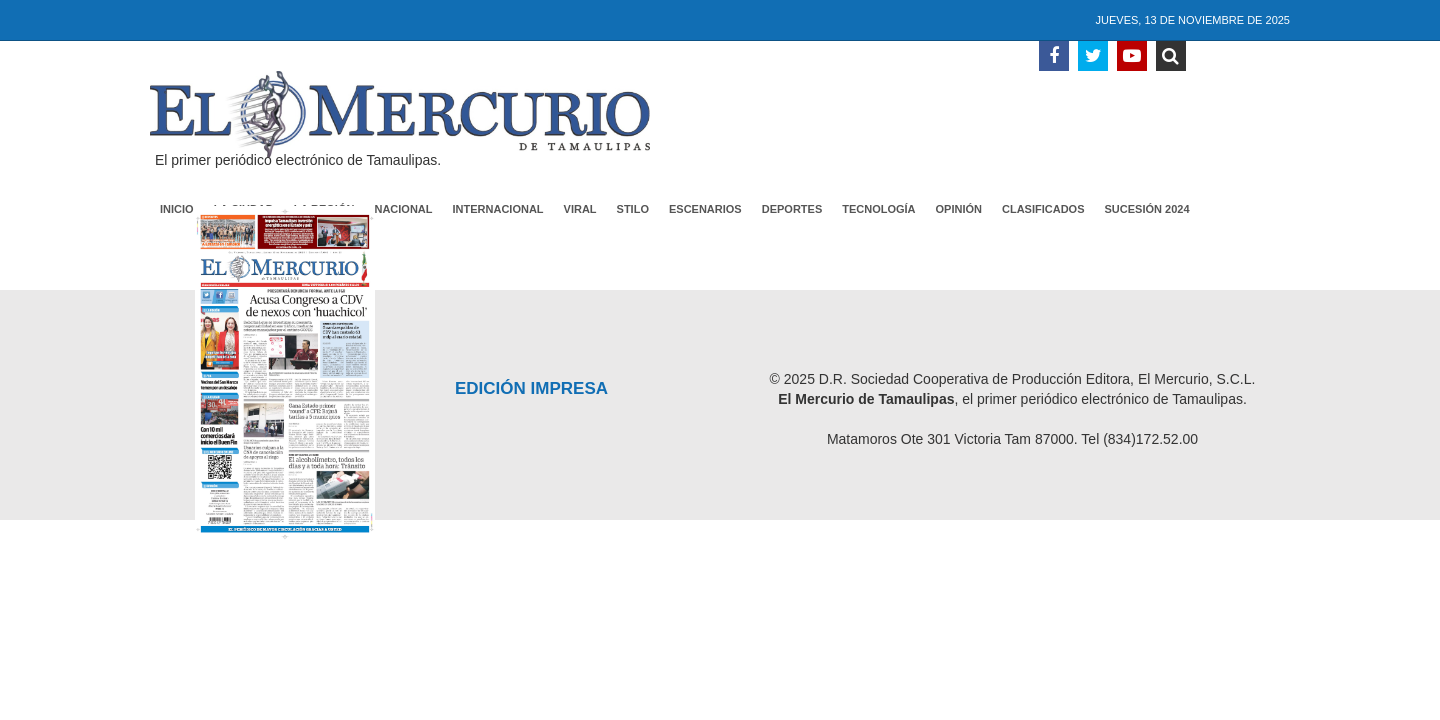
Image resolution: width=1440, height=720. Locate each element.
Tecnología (878, 209)
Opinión (959, 209)
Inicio (177, 209)
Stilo (633, 209)
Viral (580, 209)
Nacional (403, 209)
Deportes (792, 209)
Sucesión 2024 (1147, 209)
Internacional (498, 209)
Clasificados (1043, 209)
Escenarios (705, 209)
